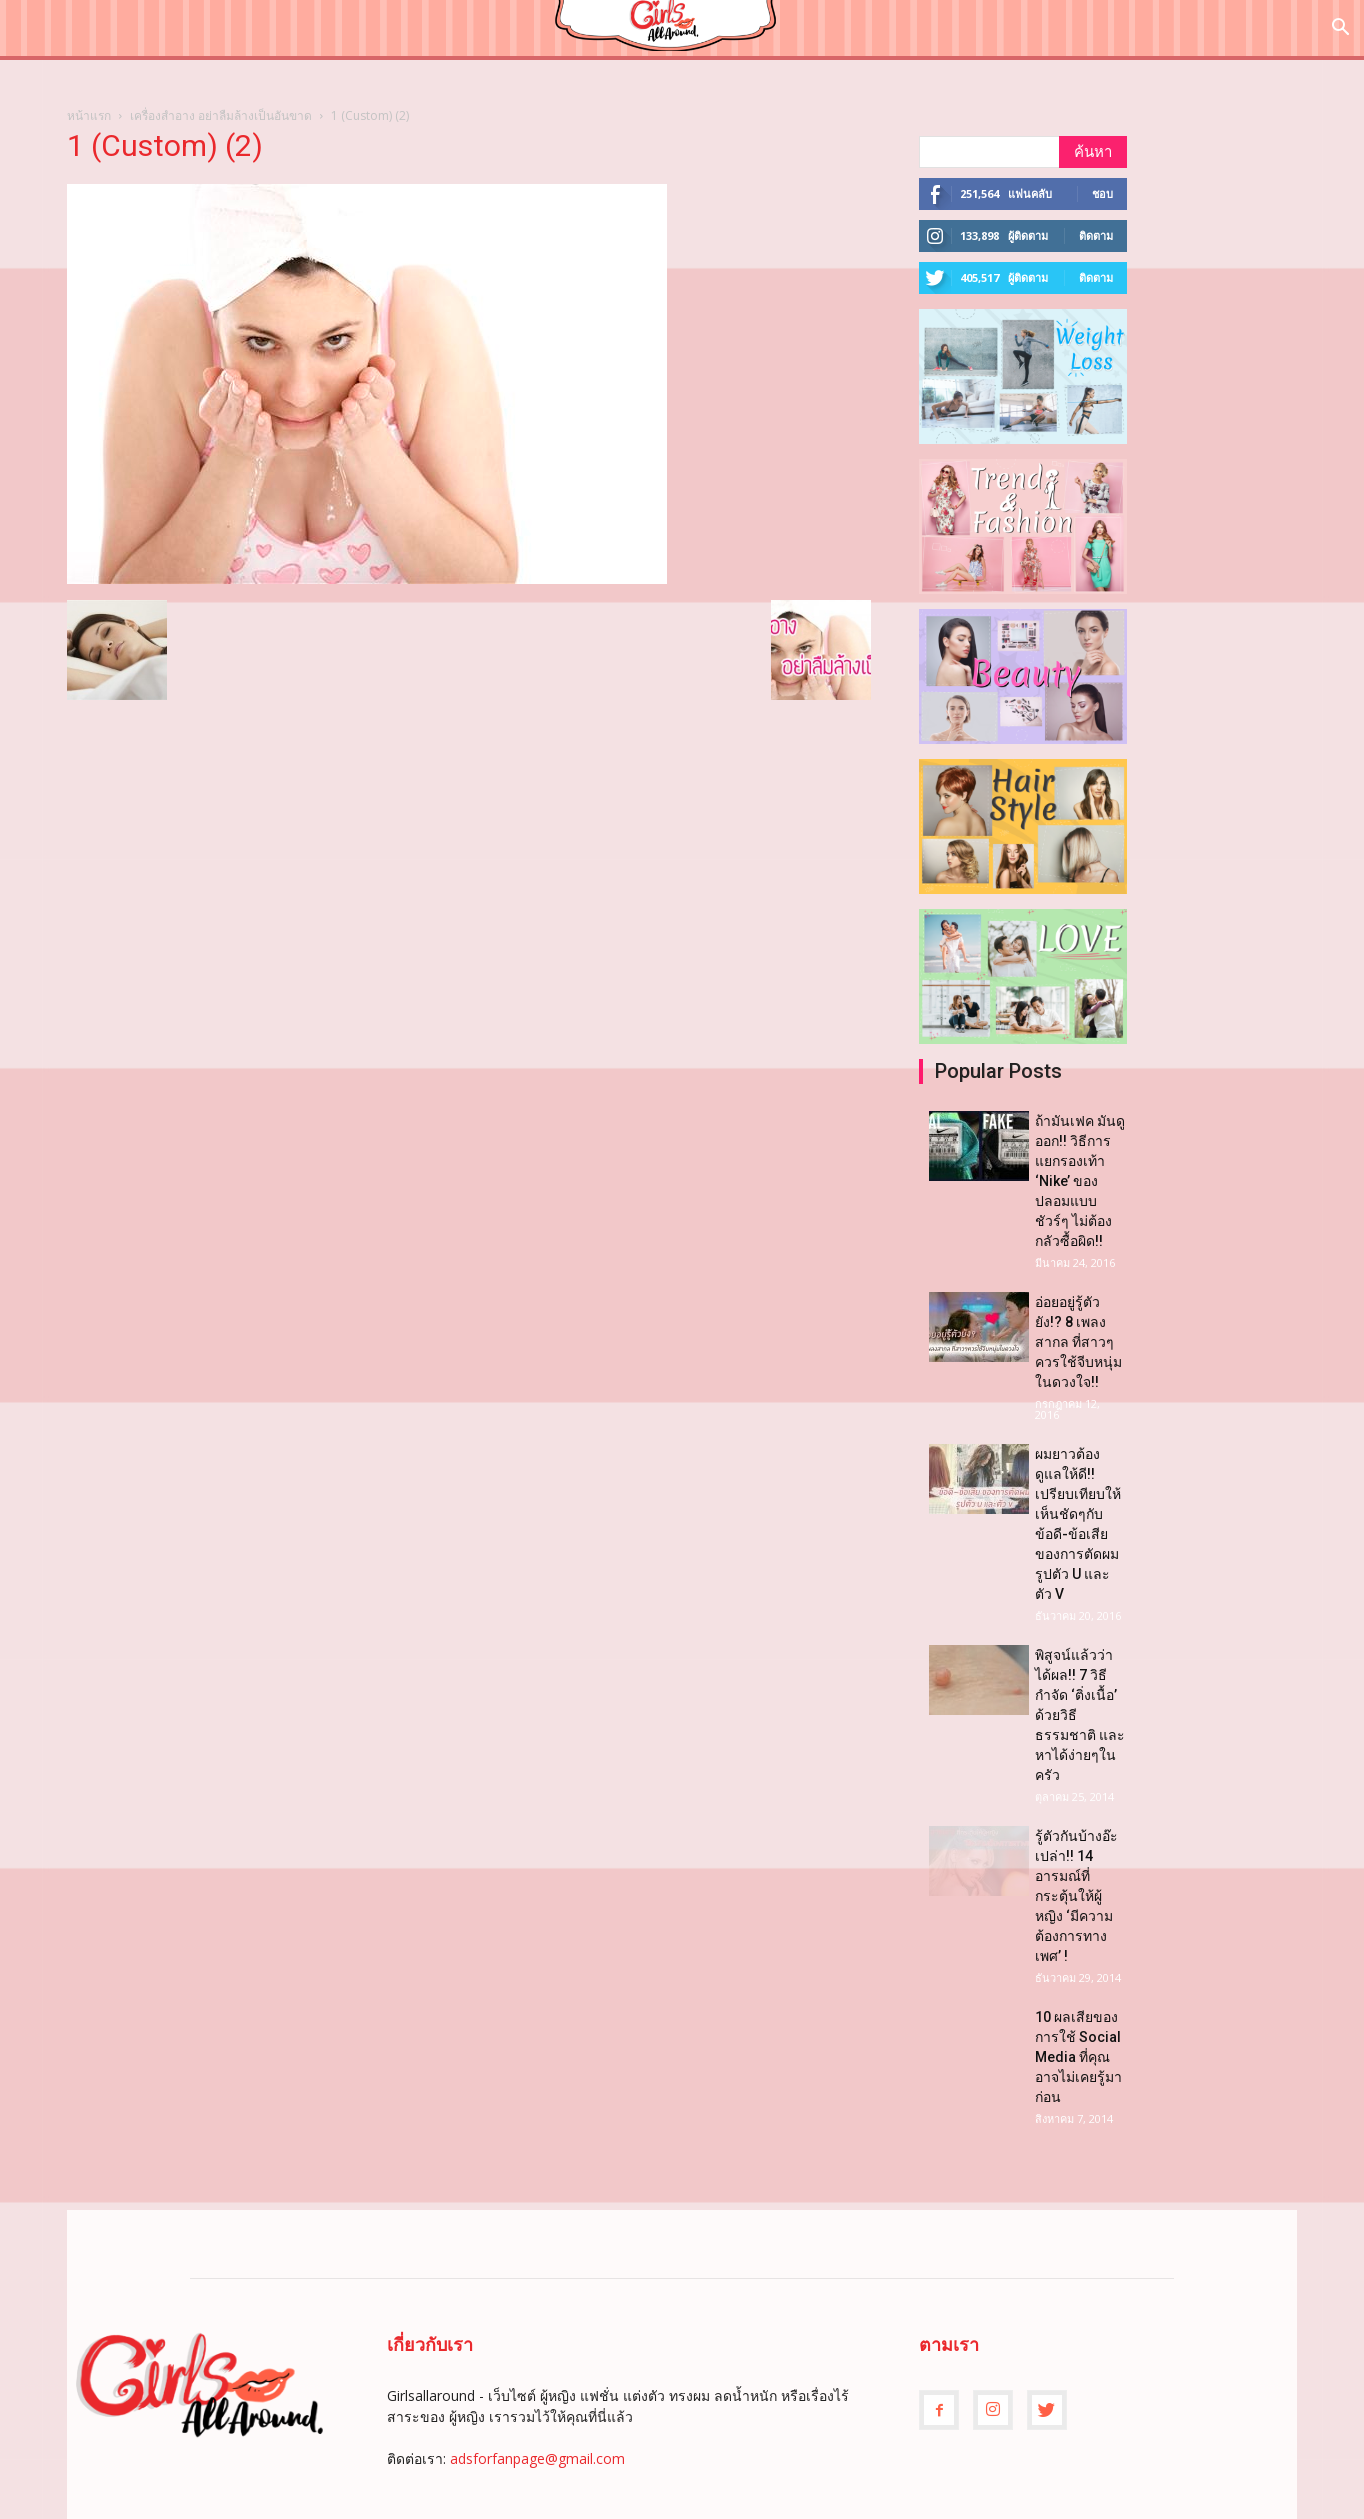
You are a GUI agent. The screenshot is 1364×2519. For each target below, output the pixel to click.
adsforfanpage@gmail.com (537, 2458)
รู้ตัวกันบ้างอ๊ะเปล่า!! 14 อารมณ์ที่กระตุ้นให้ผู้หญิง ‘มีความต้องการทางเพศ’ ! (1076, 1896)
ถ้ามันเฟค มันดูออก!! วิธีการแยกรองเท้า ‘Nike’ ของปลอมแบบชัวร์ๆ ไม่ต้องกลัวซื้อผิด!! (1080, 1181)
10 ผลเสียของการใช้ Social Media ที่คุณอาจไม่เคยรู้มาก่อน (1078, 2057)
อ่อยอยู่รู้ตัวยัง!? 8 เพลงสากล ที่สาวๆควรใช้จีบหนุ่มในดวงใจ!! (1078, 1342)
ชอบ (1102, 193)
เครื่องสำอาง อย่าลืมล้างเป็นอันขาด (221, 115)
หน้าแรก (89, 115)
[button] (1340, 29)
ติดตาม (1096, 235)
